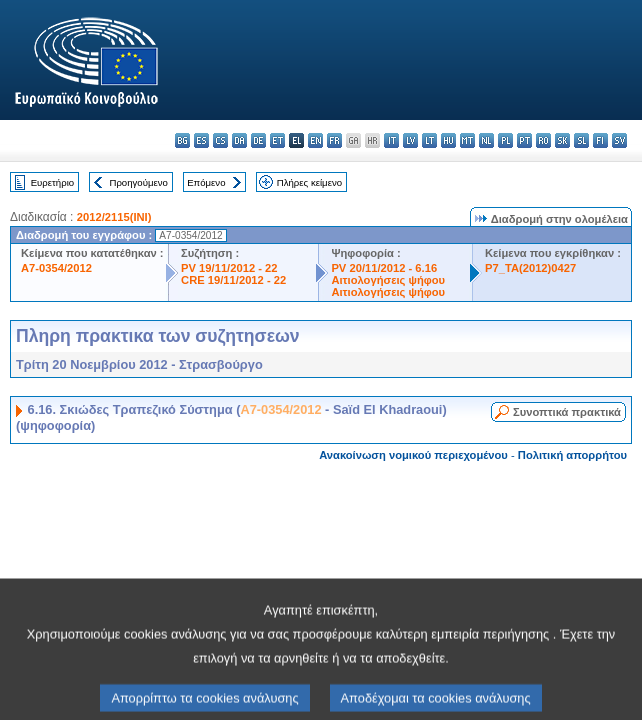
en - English (315, 140)
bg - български (182, 140)
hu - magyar (448, 140)
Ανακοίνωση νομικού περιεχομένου (413, 455)
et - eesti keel (277, 140)
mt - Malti (467, 140)
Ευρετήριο (52, 182)
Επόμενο (206, 182)
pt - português (524, 140)
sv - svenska (619, 140)
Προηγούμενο (138, 182)
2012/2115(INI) (114, 217)
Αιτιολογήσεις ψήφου (388, 280)
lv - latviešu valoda (410, 140)
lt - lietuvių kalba (429, 140)
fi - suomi (600, 140)
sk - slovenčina (562, 140)
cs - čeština (220, 140)
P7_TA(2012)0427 (530, 268)
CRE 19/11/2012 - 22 (233, 280)
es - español (201, 140)
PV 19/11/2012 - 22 (229, 268)
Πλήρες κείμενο (309, 182)
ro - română (543, 140)
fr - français (334, 140)
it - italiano (391, 140)
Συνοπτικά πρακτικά (567, 412)
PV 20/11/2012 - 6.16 (384, 268)
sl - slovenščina (581, 140)
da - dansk (239, 140)
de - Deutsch (258, 140)
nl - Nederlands (486, 140)
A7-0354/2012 (56, 268)
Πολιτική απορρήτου (572, 455)
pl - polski (505, 140)
